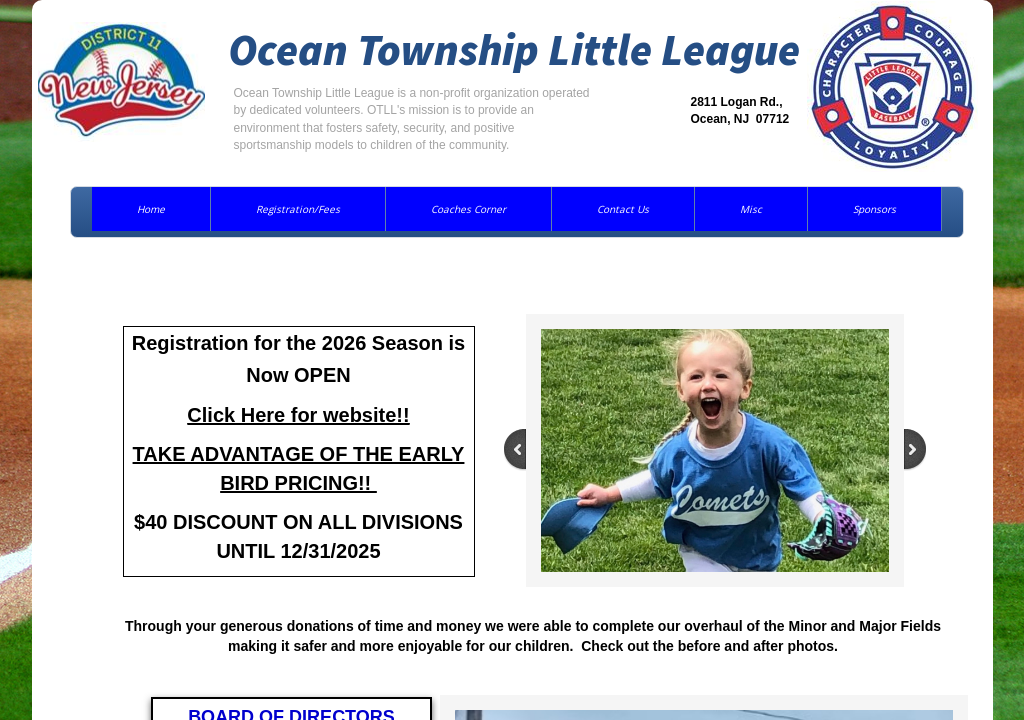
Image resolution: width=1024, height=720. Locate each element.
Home (151, 209)
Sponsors (874, 209)
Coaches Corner (468, 209)
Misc (751, 209)
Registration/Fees (298, 209)
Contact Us (623, 209)
